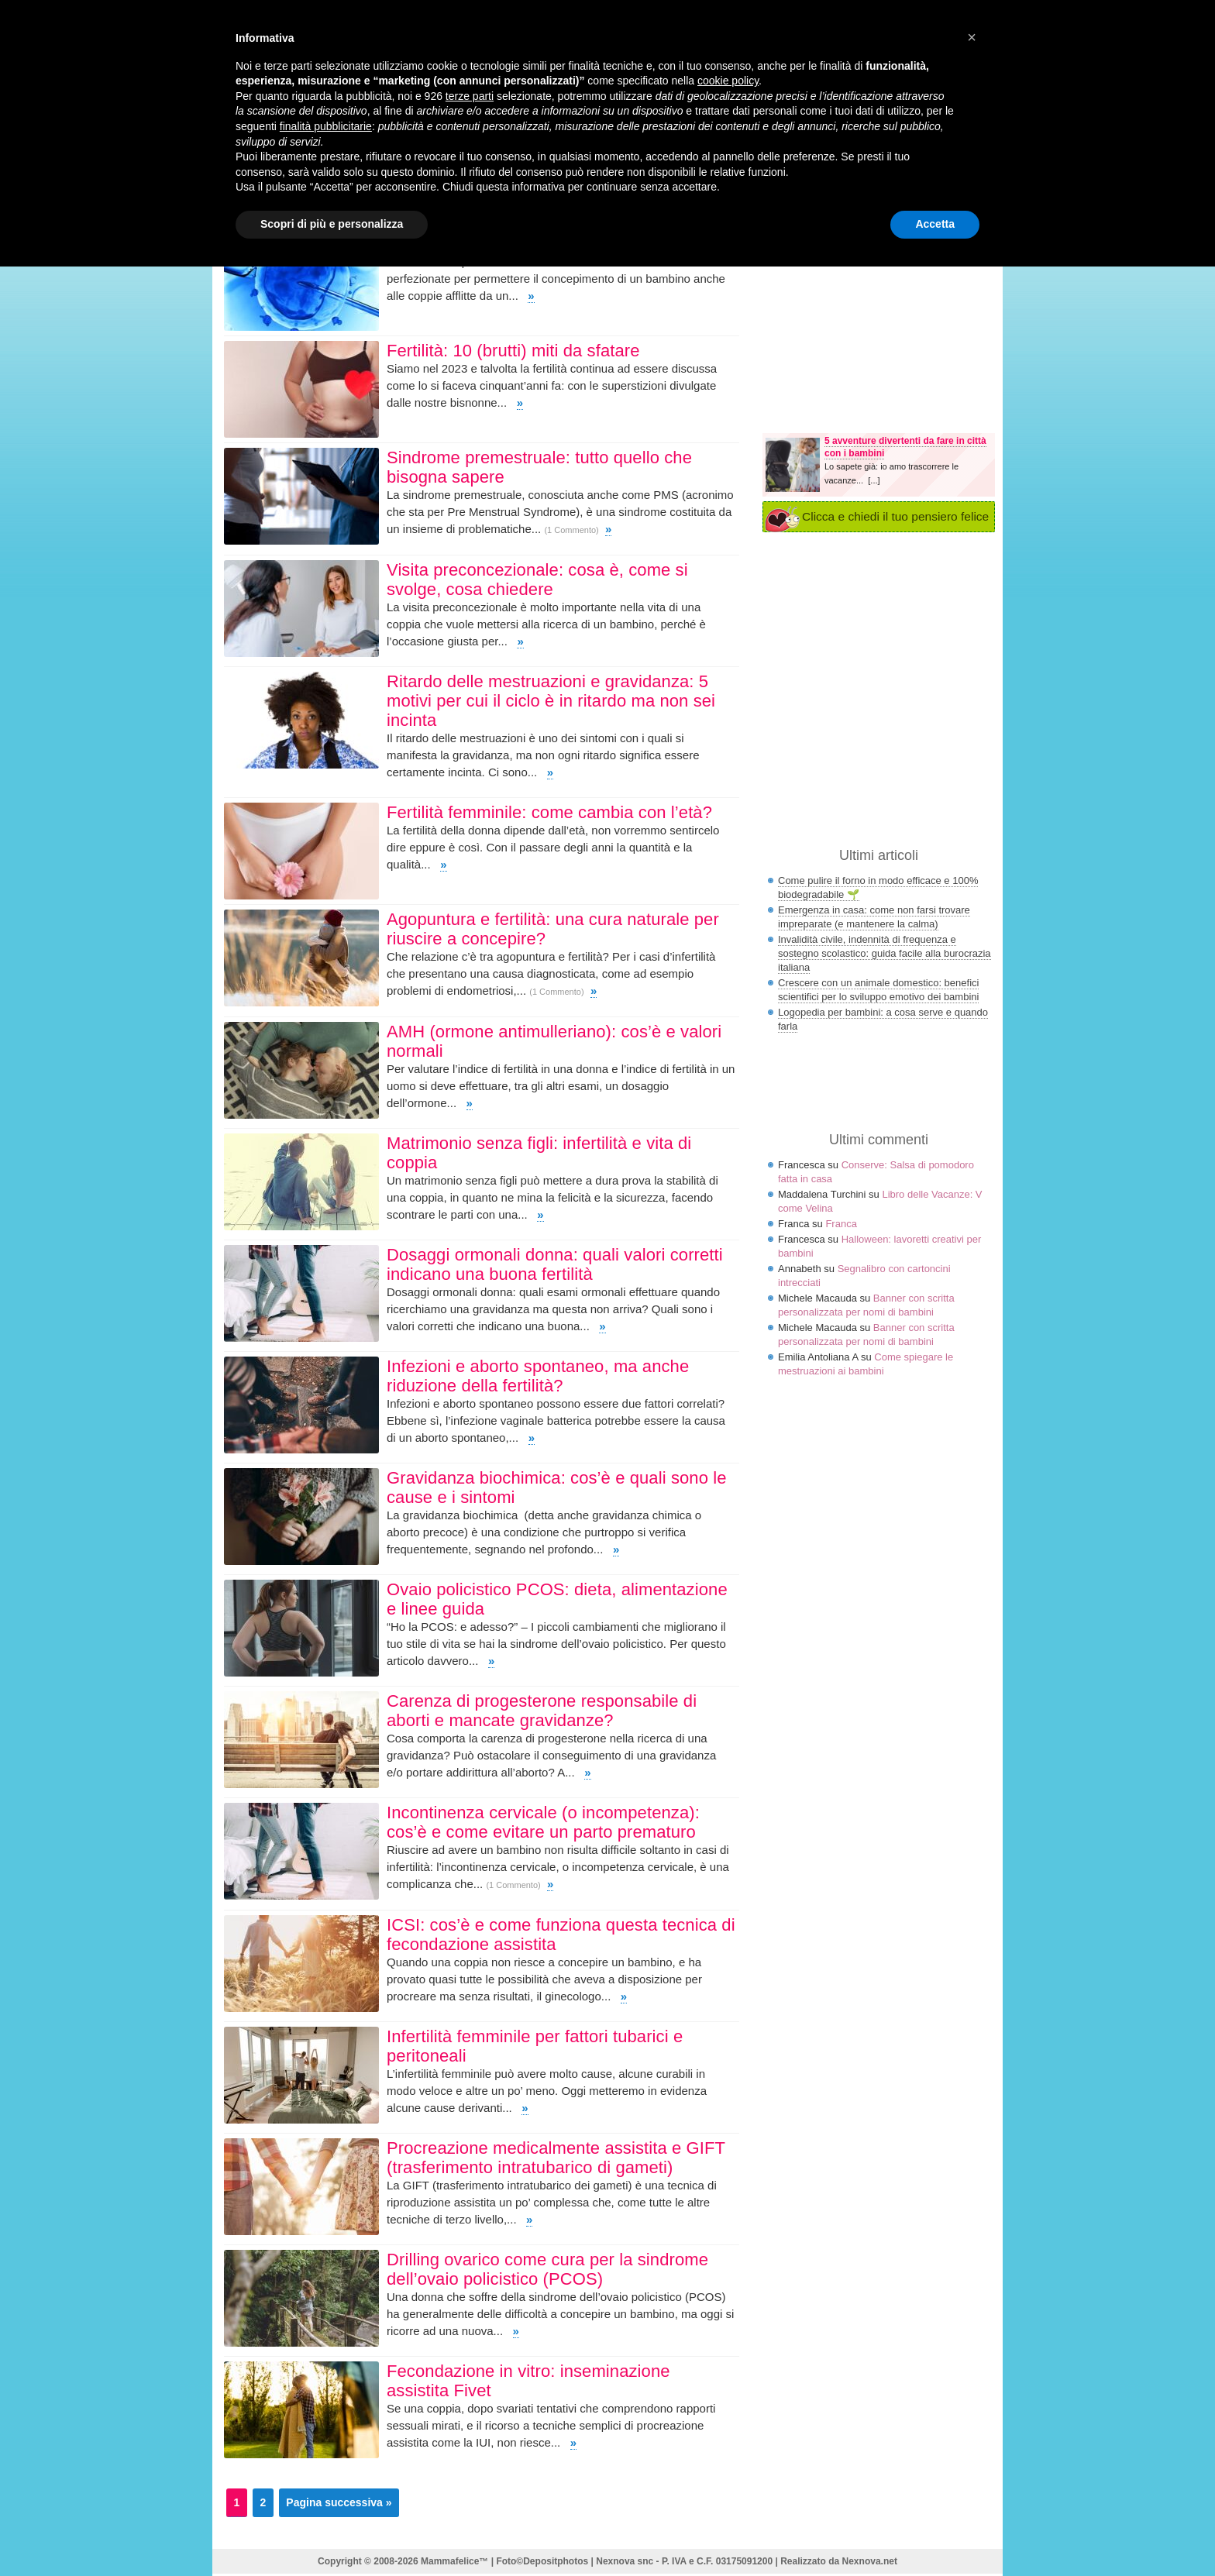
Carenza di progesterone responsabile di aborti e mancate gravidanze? (542, 1710)
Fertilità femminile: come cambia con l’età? (549, 812)
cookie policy (728, 80)
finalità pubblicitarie (326, 126)
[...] (873, 480)
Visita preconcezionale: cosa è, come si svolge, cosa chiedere (537, 579)
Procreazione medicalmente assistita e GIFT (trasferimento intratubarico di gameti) (556, 2157)
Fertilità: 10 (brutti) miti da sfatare (513, 350)
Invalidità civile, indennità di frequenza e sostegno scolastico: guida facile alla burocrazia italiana (884, 953)
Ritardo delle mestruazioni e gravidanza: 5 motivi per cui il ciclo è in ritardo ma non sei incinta (551, 701)
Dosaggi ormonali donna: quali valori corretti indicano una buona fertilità (555, 1264)
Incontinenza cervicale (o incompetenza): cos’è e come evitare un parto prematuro (543, 1822)
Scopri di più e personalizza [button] (331, 224)
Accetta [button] (935, 224)
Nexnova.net (869, 2561)
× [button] (971, 37)
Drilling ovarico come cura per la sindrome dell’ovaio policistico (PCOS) (547, 2269)
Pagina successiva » (338, 2502)
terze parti (470, 96)
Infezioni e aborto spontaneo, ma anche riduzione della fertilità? (538, 1376)
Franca (840, 1224)
